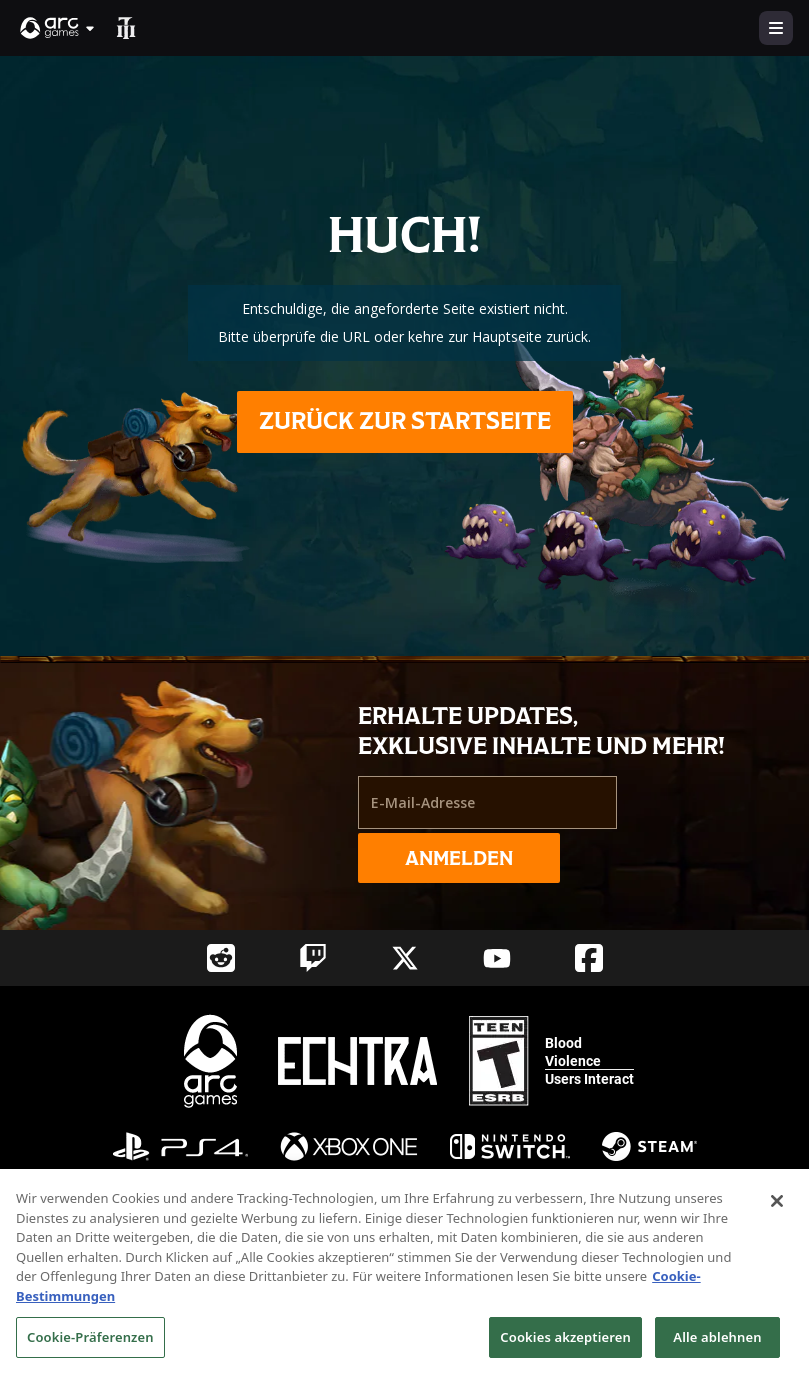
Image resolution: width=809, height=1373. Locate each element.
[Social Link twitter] (405, 958)
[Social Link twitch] (313, 958)
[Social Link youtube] (497, 958)
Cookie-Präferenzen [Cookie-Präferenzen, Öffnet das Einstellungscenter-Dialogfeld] (90, 1345)
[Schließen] (777, 1209)
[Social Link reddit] (221, 958)
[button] (58, 28)
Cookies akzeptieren (565, 1345)
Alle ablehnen (717, 1345)
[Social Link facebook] (589, 958)
